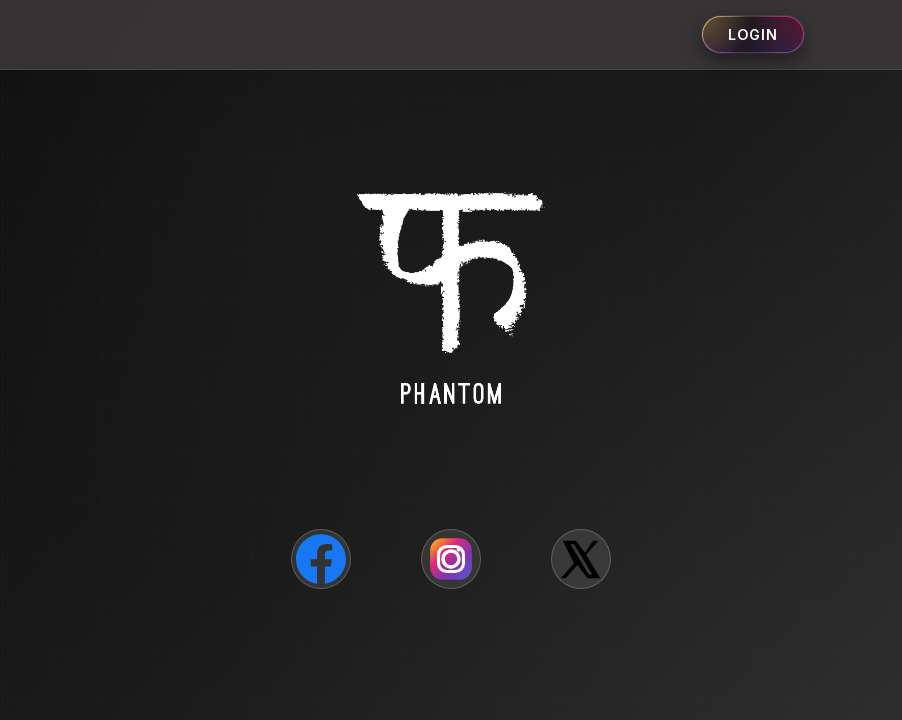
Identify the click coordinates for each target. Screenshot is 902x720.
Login (753, 34)
